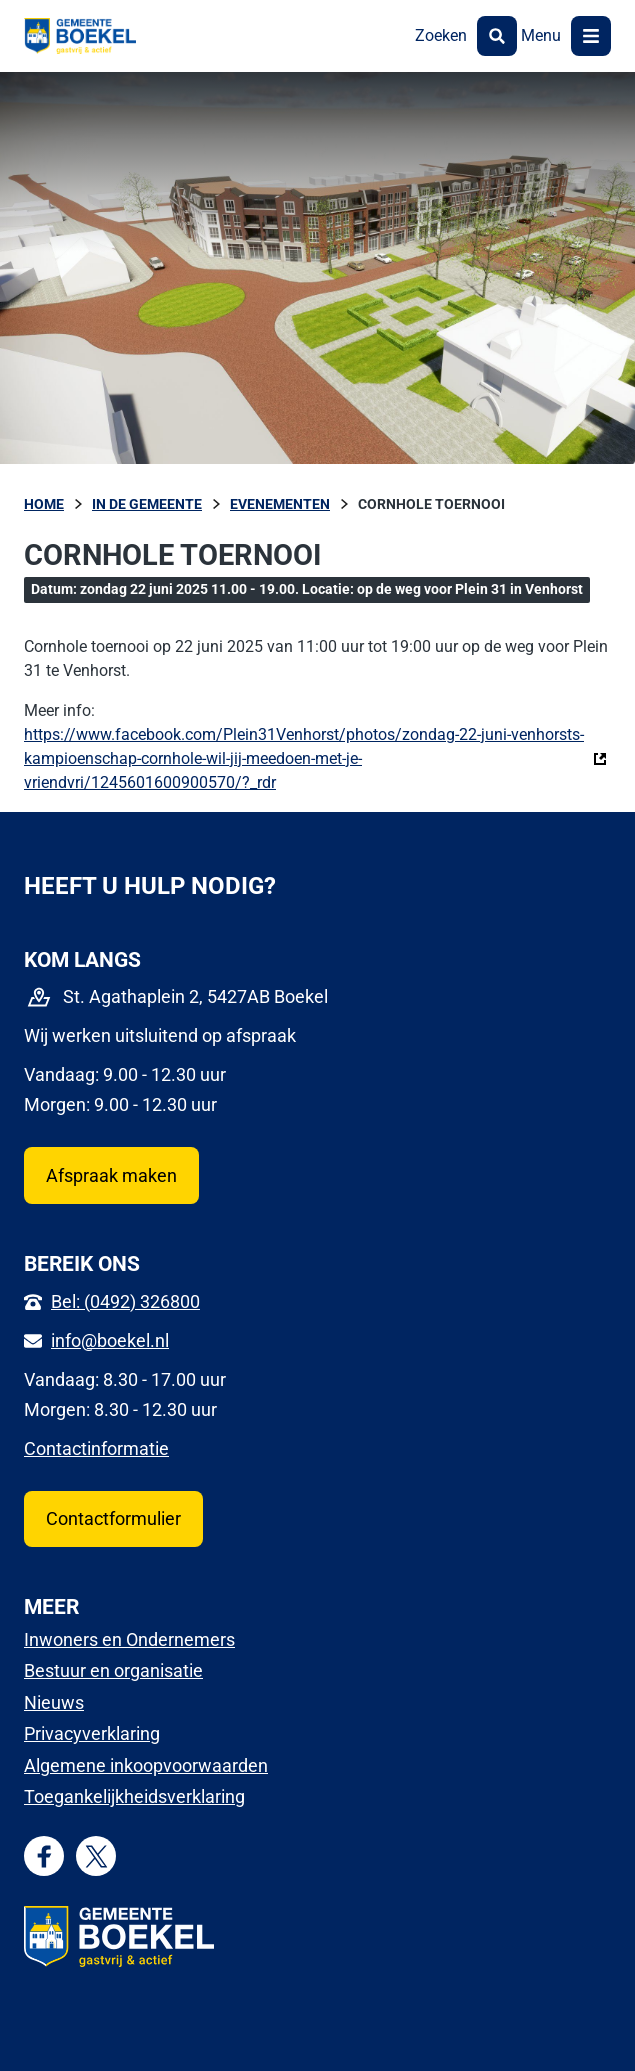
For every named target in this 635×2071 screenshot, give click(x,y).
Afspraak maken (111, 1175)
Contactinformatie (96, 1448)
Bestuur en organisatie (113, 1670)
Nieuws (54, 1702)
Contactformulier (113, 1518)
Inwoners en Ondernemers (129, 1639)
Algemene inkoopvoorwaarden (146, 1765)
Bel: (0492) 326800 (125, 1301)
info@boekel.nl (110, 1340)
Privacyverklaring (92, 1733)
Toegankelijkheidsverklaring (134, 1796)
